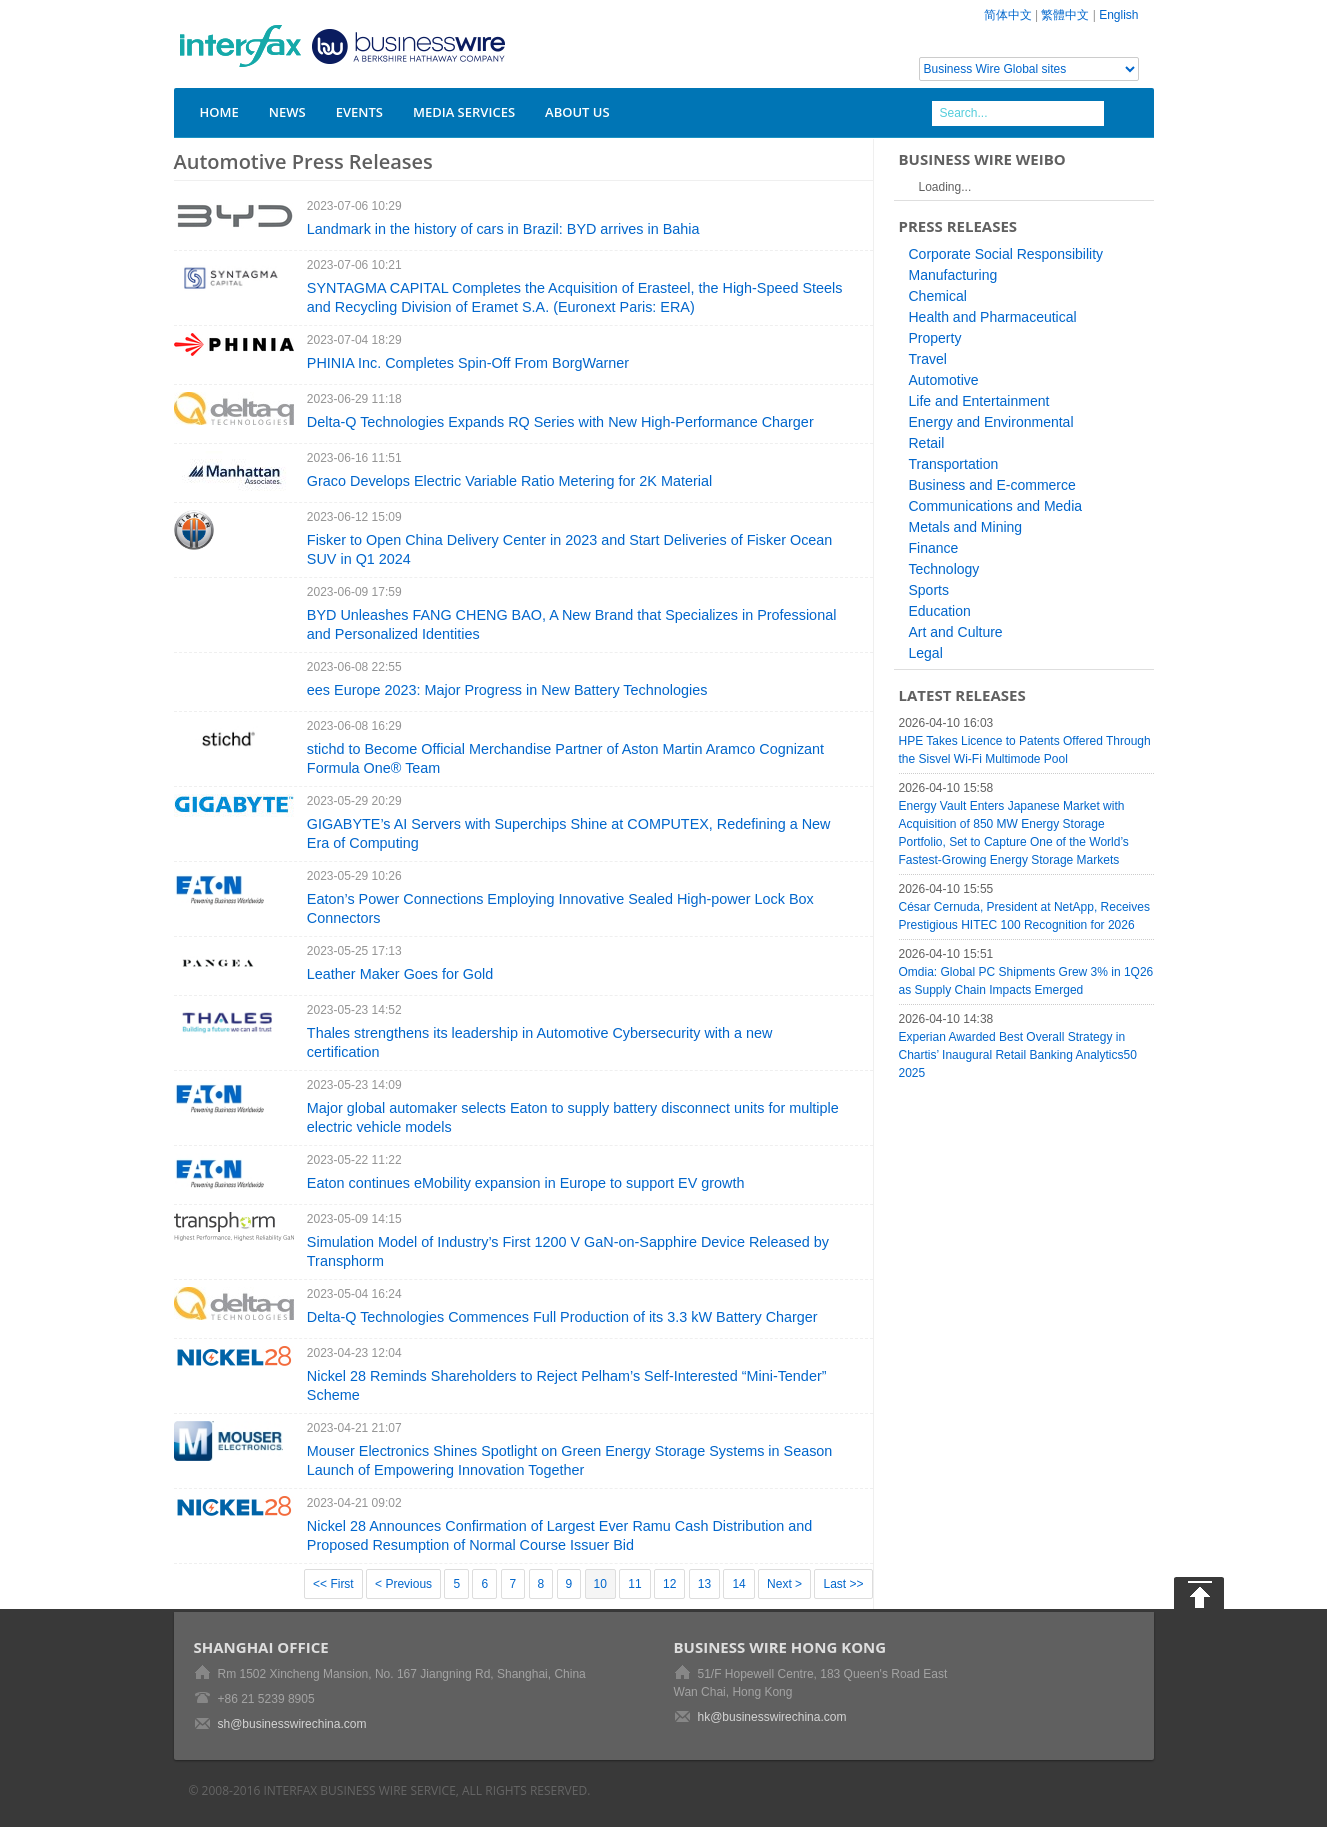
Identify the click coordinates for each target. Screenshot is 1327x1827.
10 (600, 1584)
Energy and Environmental (991, 422)
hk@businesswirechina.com (772, 1717)
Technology (944, 569)
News (287, 112)
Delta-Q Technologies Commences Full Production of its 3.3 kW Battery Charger (562, 1317)
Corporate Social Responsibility (1006, 254)
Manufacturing (953, 275)
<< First (333, 1584)
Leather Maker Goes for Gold (400, 974)
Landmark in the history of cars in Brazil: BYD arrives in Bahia (503, 229)
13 (704, 1584)
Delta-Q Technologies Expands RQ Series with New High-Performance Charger (560, 422)
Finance (934, 548)
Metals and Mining (966, 527)
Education (940, 611)
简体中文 (1008, 15)
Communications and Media (996, 506)
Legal (926, 653)
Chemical (938, 296)
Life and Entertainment (979, 401)
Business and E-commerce (992, 485)
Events (359, 112)
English (1118, 15)
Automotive (944, 380)
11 (634, 1584)
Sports (929, 590)
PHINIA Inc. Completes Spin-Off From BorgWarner (468, 363)
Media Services (464, 112)
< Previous (403, 1584)
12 (669, 1584)
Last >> (843, 1584)
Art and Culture (956, 632)
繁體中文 (1065, 15)
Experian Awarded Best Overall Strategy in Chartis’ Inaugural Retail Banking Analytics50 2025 (1018, 1055)
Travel (928, 359)
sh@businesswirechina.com (292, 1724)
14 (738, 1584)
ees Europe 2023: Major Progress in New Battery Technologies (507, 690)
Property (935, 338)
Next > (784, 1584)
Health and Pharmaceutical (993, 317)
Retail (927, 443)
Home (219, 112)
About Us (577, 112)
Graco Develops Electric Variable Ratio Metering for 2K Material (509, 481)
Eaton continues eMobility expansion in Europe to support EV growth (526, 1183)
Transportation (954, 464)
